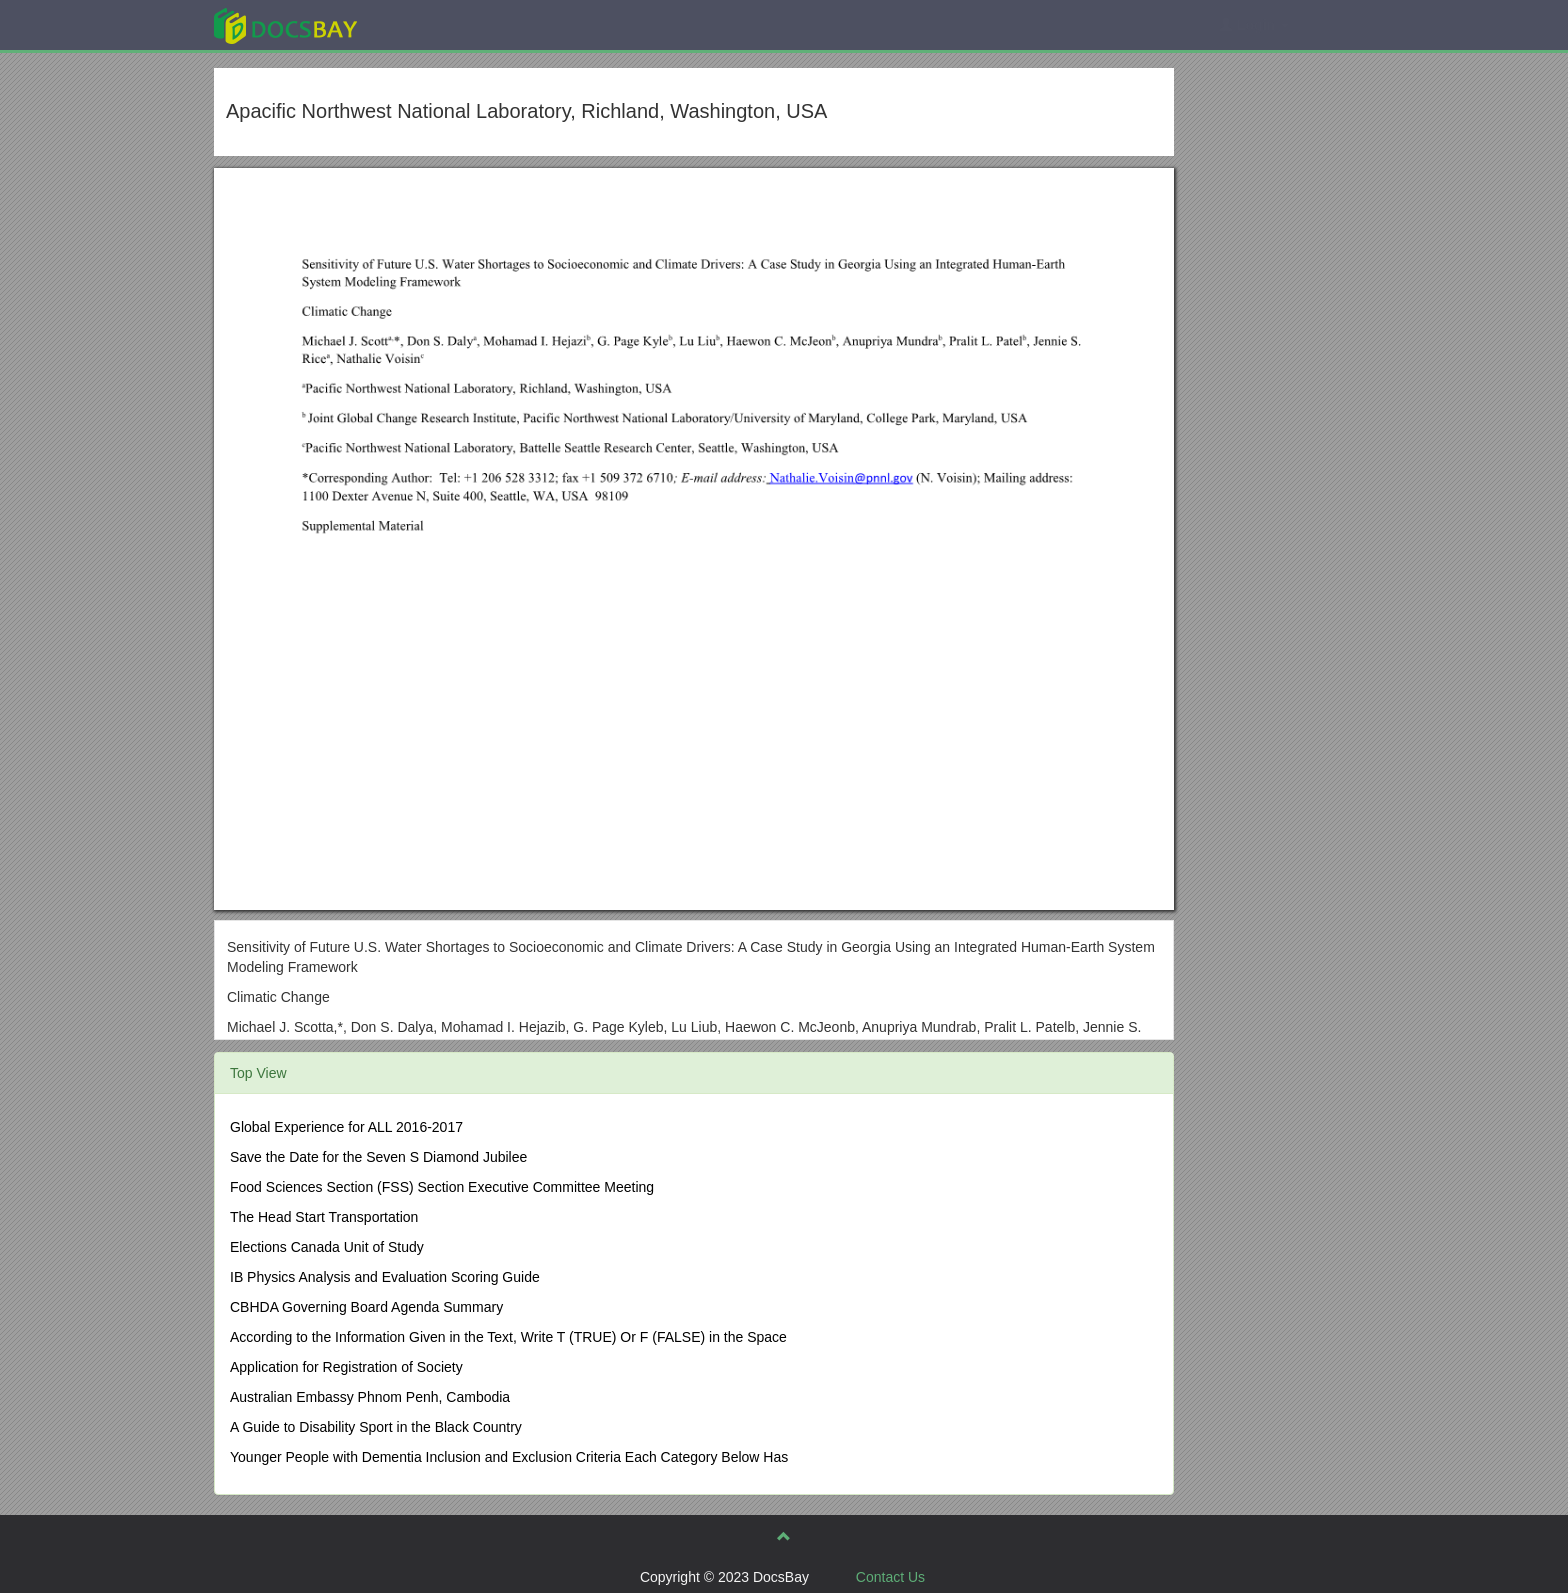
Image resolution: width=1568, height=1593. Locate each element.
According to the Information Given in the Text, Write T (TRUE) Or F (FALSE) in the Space (508, 1337)
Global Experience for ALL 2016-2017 (346, 1127)
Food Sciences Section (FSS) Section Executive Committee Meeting (442, 1187)
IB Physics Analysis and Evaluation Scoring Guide (385, 1277)
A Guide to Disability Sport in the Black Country (376, 1427)
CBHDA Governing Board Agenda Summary (366, 1307)
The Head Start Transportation (324, 1217)
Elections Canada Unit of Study (327, 1247)
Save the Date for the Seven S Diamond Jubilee (378, 1157)
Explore (435, 24)
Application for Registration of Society (346, 1367)
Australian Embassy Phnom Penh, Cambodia (370, 1397)
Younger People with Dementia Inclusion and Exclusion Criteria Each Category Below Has (509, 1457)
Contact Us (890, 1577)
